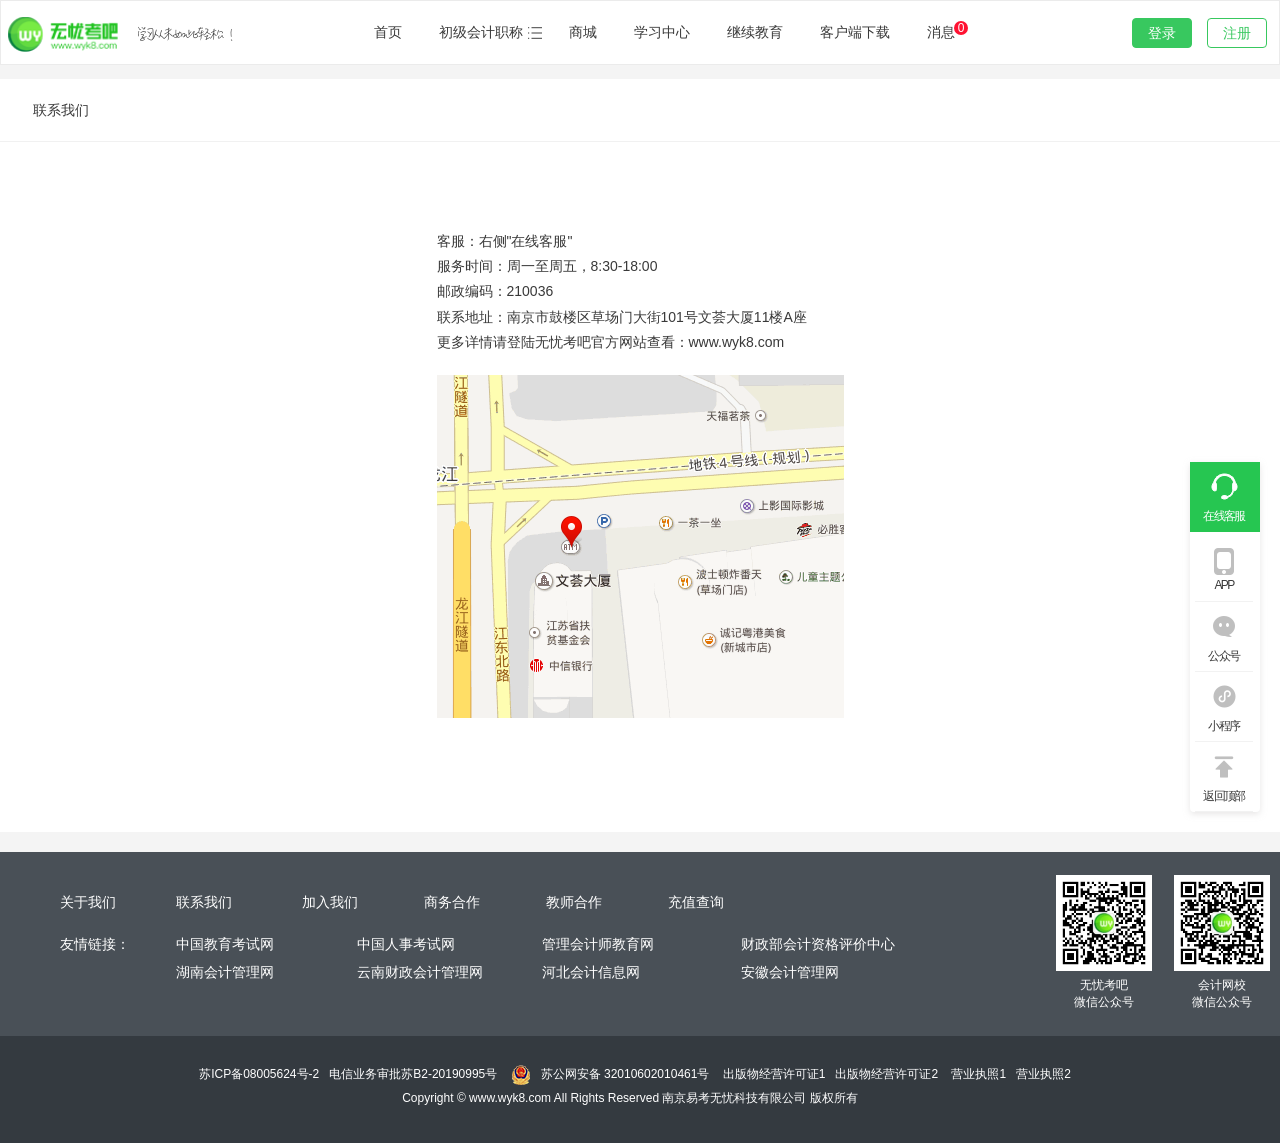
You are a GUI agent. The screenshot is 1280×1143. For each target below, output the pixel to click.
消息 (946, 30)
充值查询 (696, 902)
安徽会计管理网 (790, 972)
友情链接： (95, 944)
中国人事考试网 (408, 944)
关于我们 (88, 902)
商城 (583, 32)
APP (1223, 585)
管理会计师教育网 (598, 944)
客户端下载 (855, 32)
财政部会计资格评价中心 (818, 944)
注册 (1237, 33)
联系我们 (204, 902)
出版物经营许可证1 (774, 1074)
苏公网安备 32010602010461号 (625, 1074)
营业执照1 (978, 1074)
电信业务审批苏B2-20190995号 (413, 1074)
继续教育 (755, 32)
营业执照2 (1043, 1074)
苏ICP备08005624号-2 (259, 1074)
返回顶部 (1224, 796)
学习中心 (662, 32)
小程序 (1223, 726)
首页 (388, 32)
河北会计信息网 (591, 972)
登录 (1162, 33)
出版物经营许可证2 (886, 1074)
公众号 (1223, 656)
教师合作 (574, 902)
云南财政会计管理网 (420, 972)
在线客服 (1224, 516)
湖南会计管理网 (225, 972)
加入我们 (330, 902)
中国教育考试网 (225, 944)
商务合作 (452, 902)
